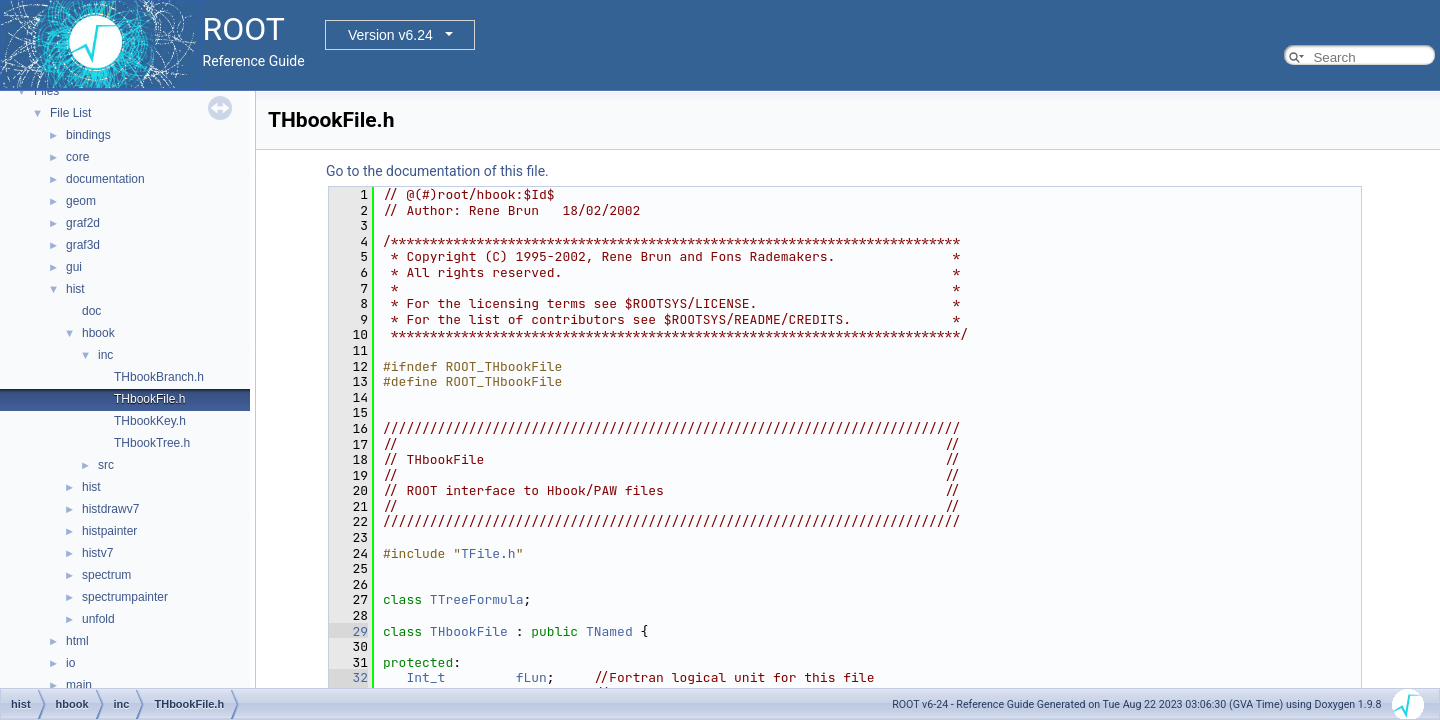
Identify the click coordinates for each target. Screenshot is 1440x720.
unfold (98, 619)
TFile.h (488, 553)
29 (348, 631)
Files (46, 91)
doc (91, 311)
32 (348, 677)
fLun (531, 677)
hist (75, 289)
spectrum (106, 575)
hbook (98, 333)
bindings (88, 135)
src (106, 465)
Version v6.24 (390, 35)
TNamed (609, 631)
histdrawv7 (110, 509)
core (77, 157)
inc (105, 355)
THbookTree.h (152, 443)
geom (81, 201)
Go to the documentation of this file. (437, 171)
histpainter (109, 531)
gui (74, 267)
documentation (105, 179)
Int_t (425, 677)
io (70, 663)
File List (70, 113)
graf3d (83, 245)
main (79, 685)
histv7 (97, 553)
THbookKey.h (150, 421)
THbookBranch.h (159, 377)
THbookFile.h (149, 399)
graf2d (83, 223)
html (77, 641)
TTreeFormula (477, 599)
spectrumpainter (125, 597)
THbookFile (469, 631)
